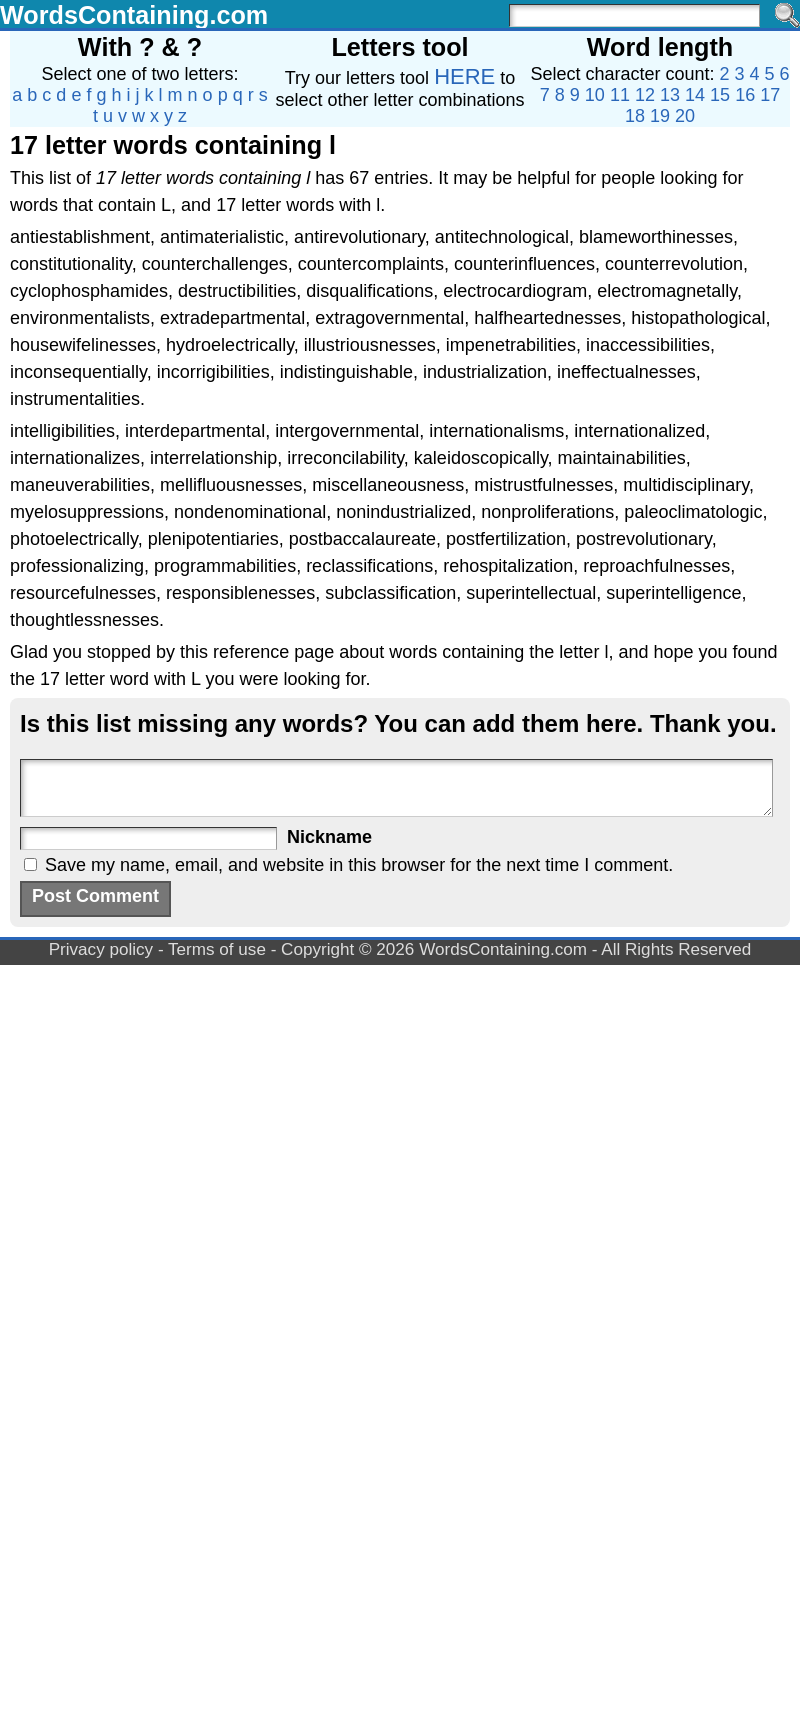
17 (770, 95)
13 (670, 95)
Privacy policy (101, 949)
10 (595, 95)
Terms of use (217, 949)
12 (645, 95)
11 (620, 95)
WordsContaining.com (134, 15)
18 (635, 116)
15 (720, 95)
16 (745, 95)
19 (660, 116)
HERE (464, 76)
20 (685, 116)
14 (695, 95)
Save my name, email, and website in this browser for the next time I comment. (359, 865)
